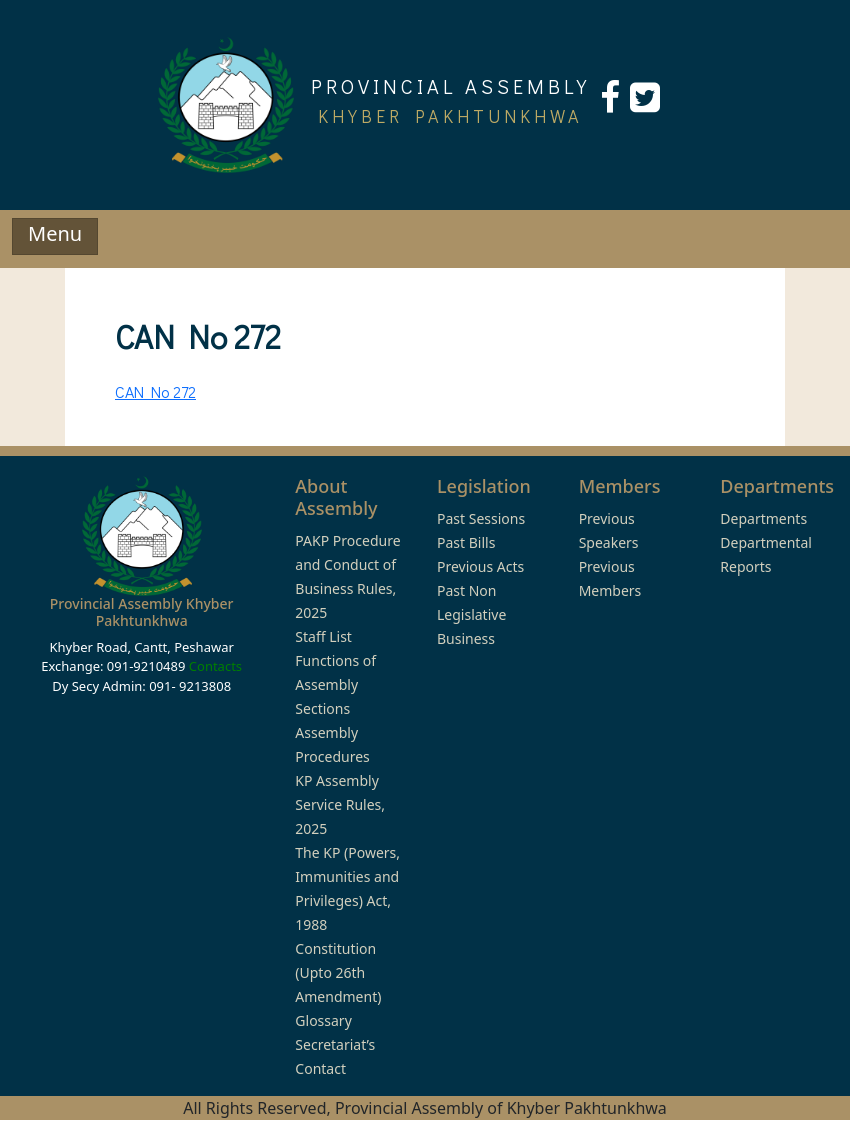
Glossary (323, 1020)
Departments (763, 518)
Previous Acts (480, 566)
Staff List (323, 636)
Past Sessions (481, 518)
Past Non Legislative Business (471, 614)
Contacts (215, 666)
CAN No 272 (155, 391)
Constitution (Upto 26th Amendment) (338, 972)
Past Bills (466, 542)
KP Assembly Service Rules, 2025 (340, 804)
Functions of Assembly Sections (335, 684)
